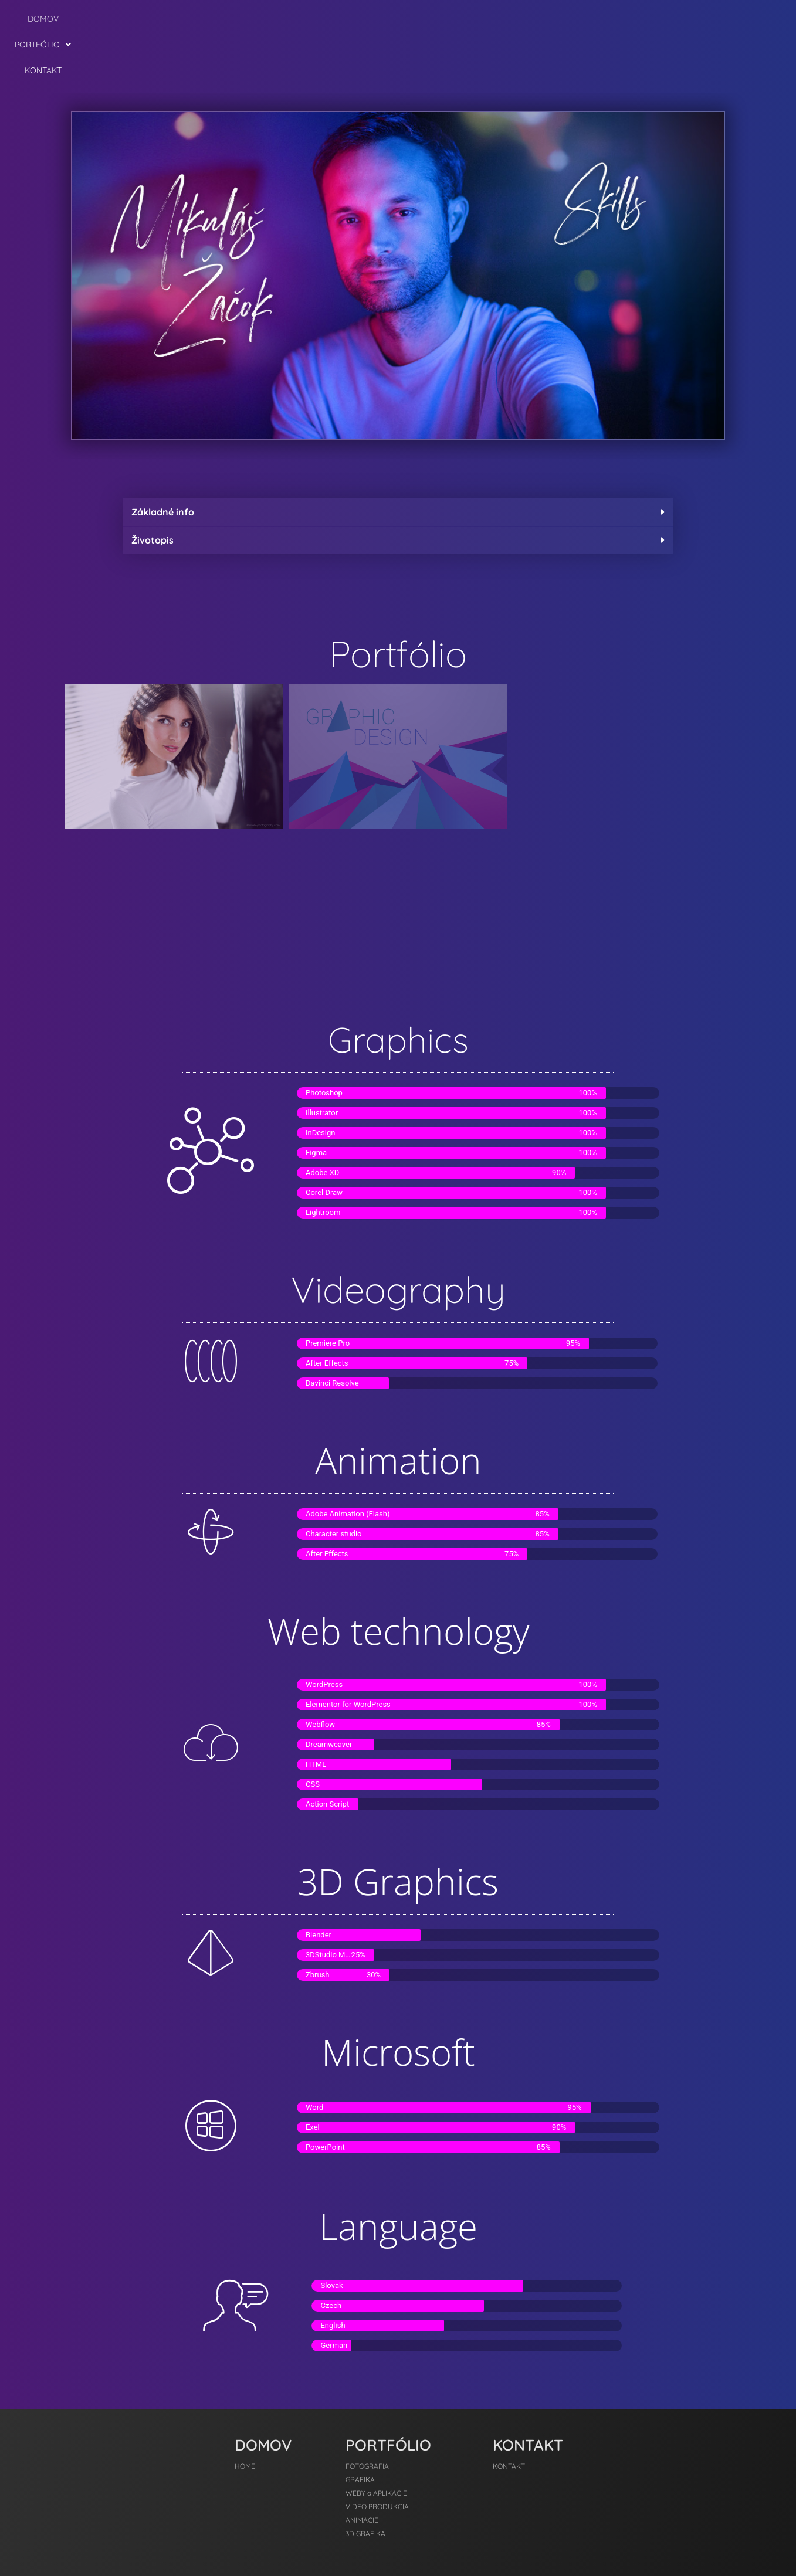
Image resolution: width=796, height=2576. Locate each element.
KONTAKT (459, 18)
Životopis (152, 488)
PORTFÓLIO (395, 18)
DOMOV (334, 18)
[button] (395, 19)
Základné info (162, 460)
